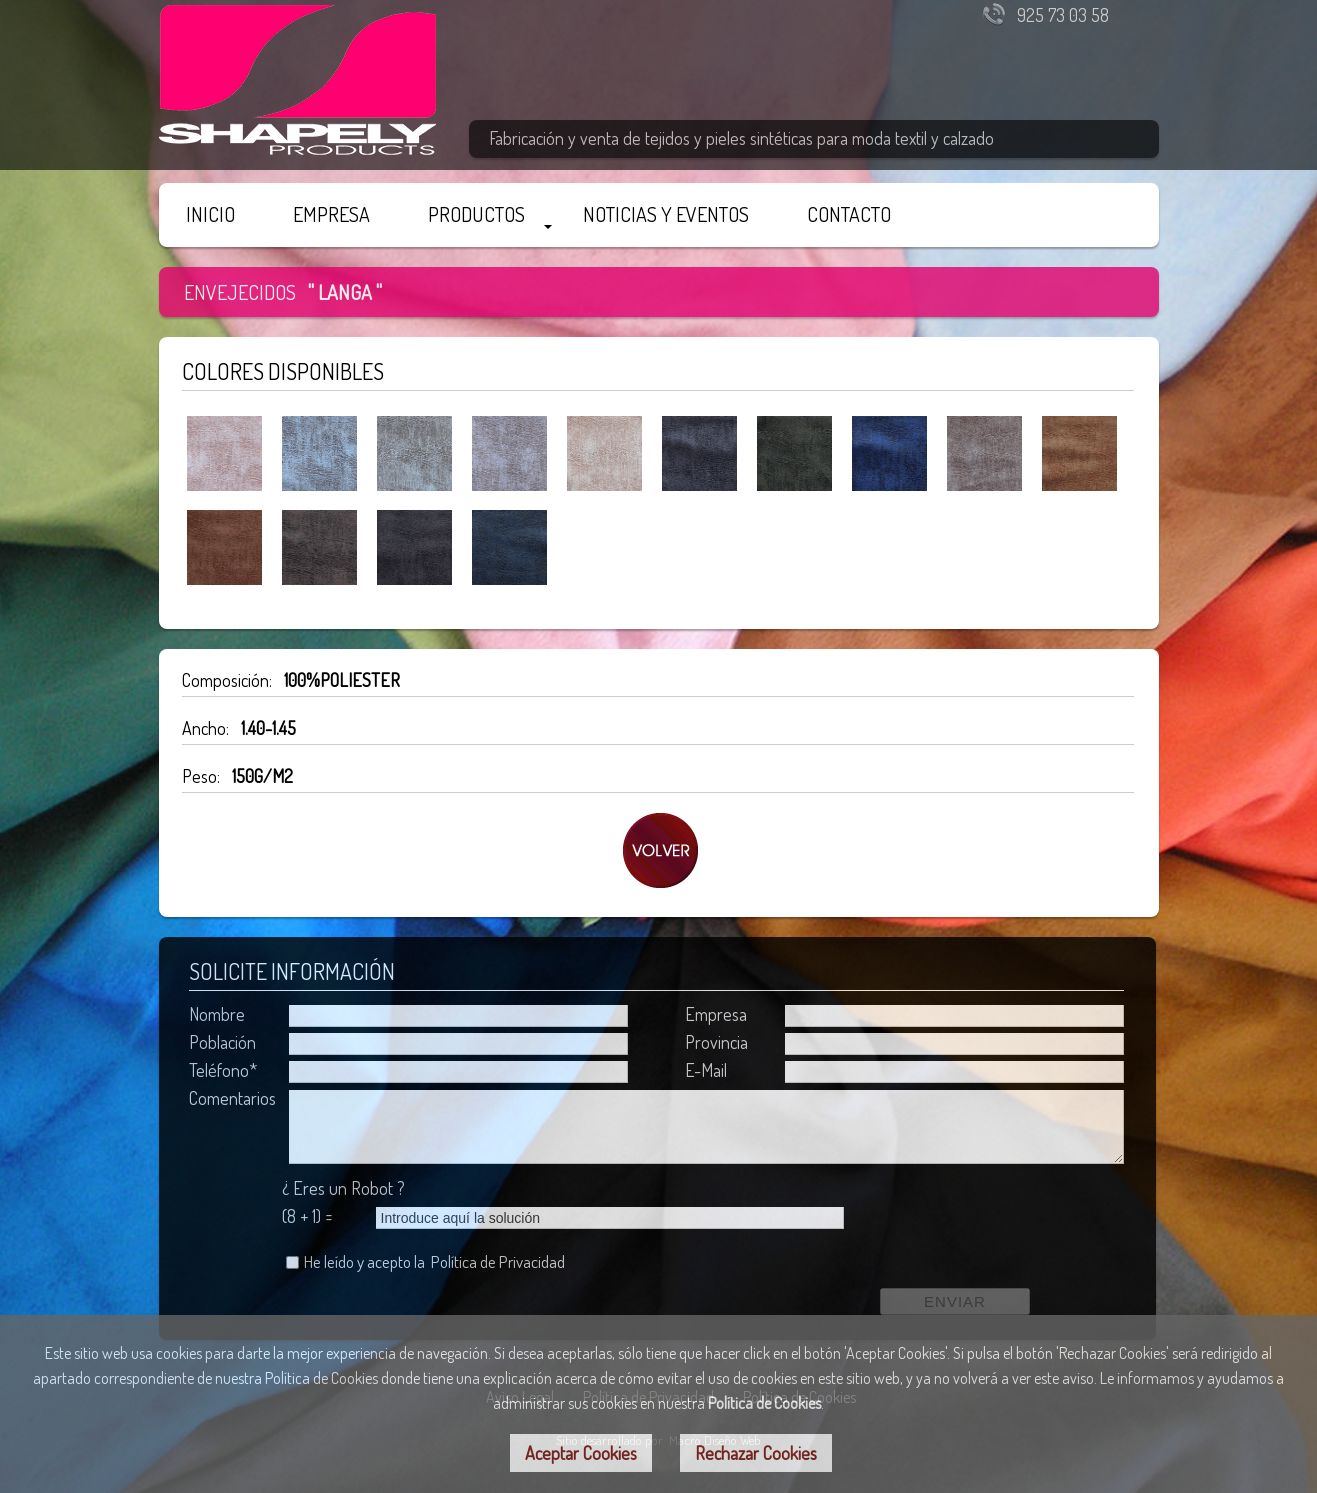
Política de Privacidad (498, 1261)
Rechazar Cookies (756, 1453)
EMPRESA (331, 214)
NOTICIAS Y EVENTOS (666, 214)
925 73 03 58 (1063, 15)
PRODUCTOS (476, 214)
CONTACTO (849, 214)
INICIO (210, 214)
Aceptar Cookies (581, 1453)
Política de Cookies (764, 1403)
